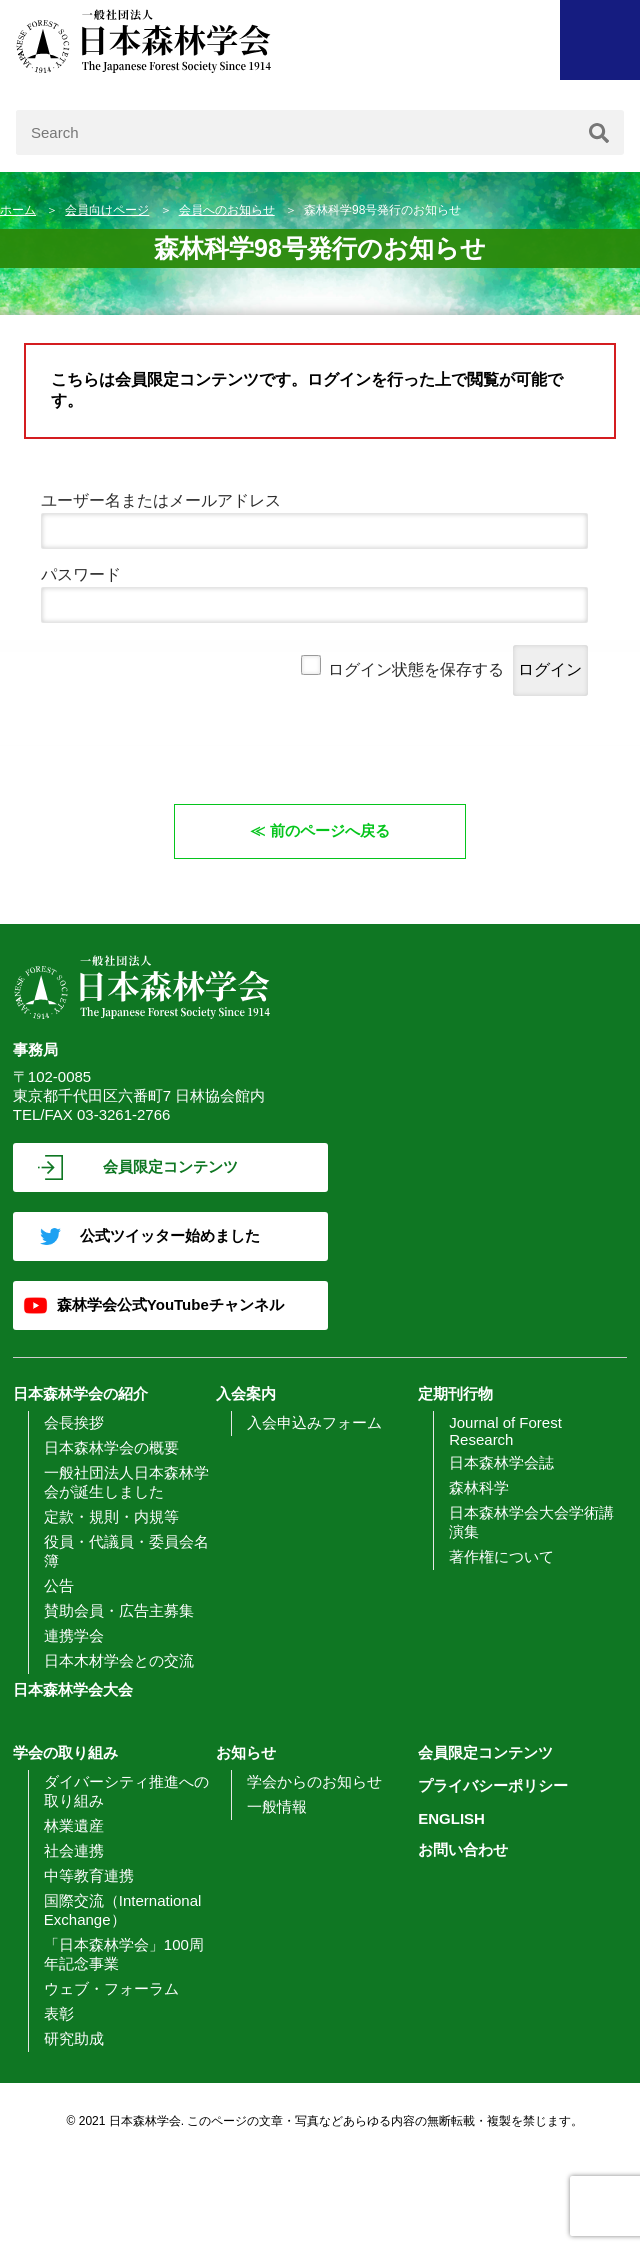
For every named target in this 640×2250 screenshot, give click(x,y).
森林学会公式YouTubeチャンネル (170, 1304)
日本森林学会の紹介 (80, 1393)
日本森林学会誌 (501, 1462)
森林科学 (479, 1487)
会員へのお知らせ (227, 210)
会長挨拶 (74, 1422)
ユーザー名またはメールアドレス (161, 500)
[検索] (599, 132)
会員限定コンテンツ (170, 1166)
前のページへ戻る (330, 830)
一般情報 (277, 1806)
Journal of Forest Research (505, 1431)
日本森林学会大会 (73, 1689)
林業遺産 (74, 1825)
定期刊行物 (455, 1393)
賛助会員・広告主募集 (119, 1610)
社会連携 (74, 1850)
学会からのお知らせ (314, 1781)
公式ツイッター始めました (170, 1235)
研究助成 (74, 2038)
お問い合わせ (463, 1849)
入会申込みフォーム (314, 1422)
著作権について (501, 1556)
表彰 (59, 2013)
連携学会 (74, 1635)
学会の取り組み (65, 1752)
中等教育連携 (89, 1875)
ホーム (18, 210)
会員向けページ (107, 210)
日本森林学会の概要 (111, 1447)
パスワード (81, 574)
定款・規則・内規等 (111, 1516)
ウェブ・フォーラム (111, 1988)
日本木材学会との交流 (119, 1660)
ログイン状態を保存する (416, 669)
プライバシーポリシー (493, 1785)
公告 (59, 1585)
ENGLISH (451, 1818)
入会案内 (246, 1393)
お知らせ (246, 1752)
